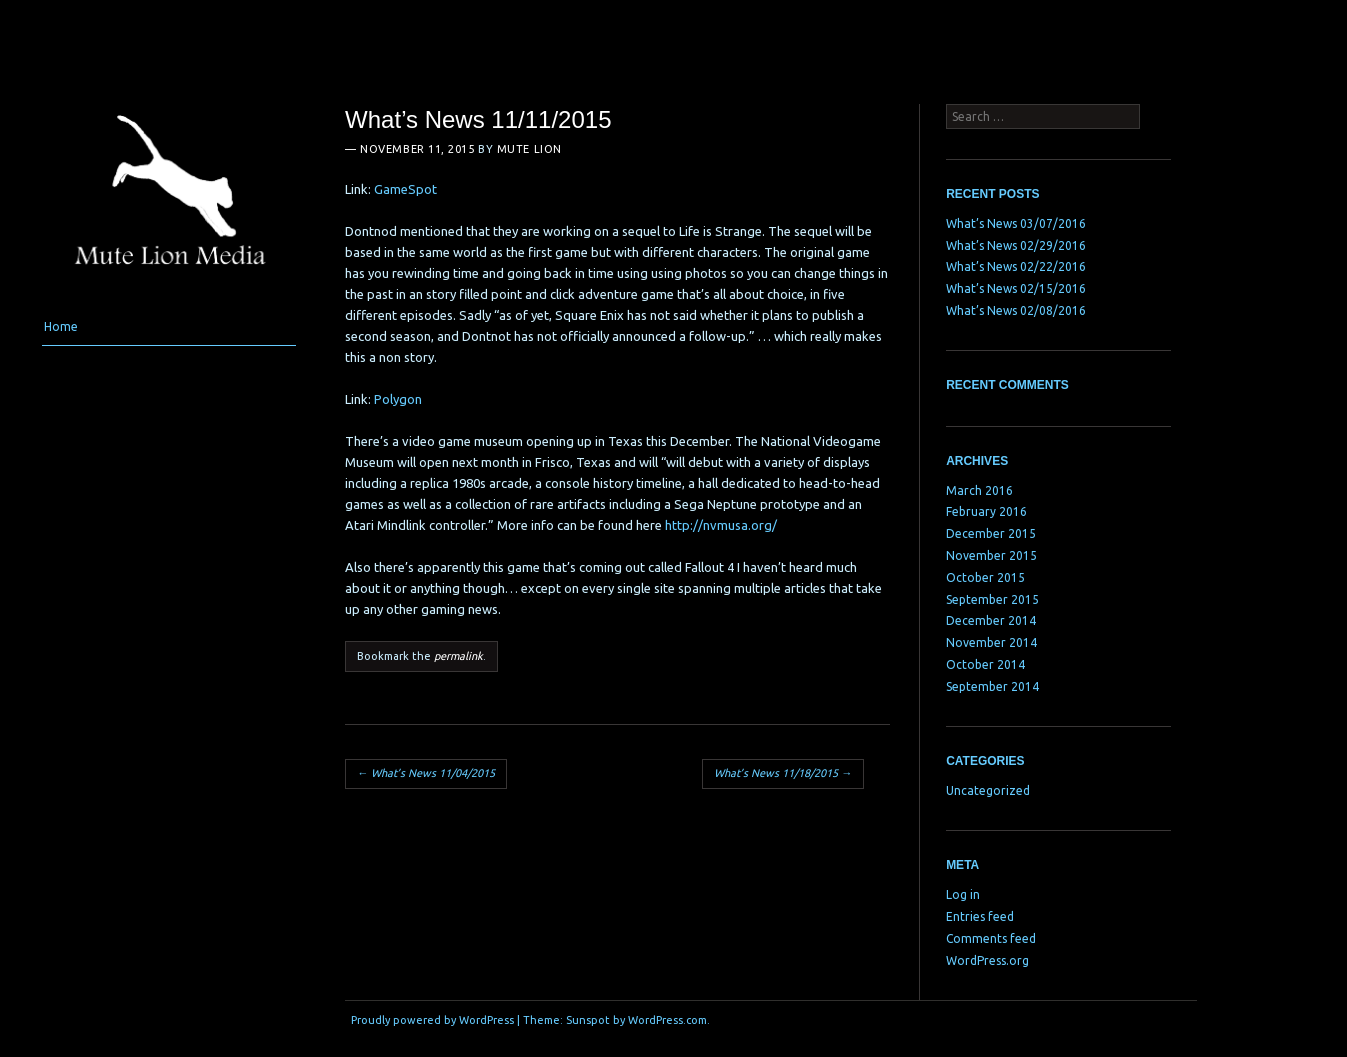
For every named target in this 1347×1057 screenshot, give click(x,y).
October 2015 (985, 577)
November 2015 (991, 555)
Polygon (398, 399)
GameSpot (405, 189)
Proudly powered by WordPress (432, 1020)
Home (61, 326)
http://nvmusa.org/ (721, 525)
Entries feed (980, 916)
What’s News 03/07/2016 (1016, 223)
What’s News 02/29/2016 (1016, 245)
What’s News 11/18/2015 (783, 773)
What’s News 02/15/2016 (1016, 288)
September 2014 (992, 686)
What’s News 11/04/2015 (426, 773)
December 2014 (991, 620)
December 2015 (991, 533)
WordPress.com (667, 1020)
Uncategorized (988, 790)
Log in (963, 894)
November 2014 (991, 642)
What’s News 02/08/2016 (1016, 310)
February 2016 (986, 511)
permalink (458, 656)
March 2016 (979, 490)
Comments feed (991, 938)
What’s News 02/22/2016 (1016, 266)
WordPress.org (987, 960)
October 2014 (985, 664)
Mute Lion (529, 149)
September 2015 (992, 599)
